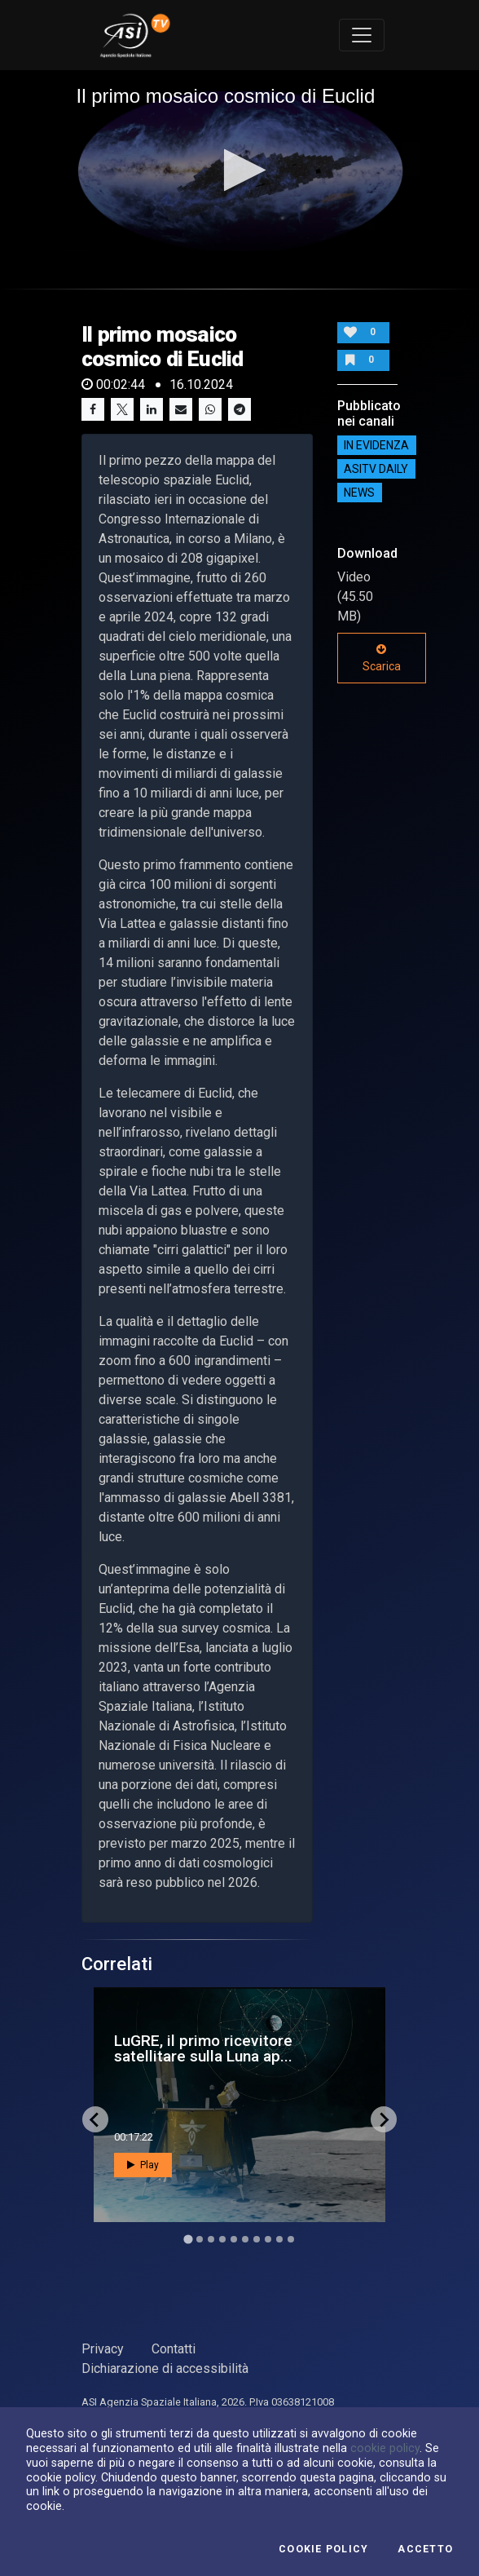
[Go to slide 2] (199, 2239)
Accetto (425, 2549)
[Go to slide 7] (256, 2239)
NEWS (359, 492)
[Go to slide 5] (234, 2239)
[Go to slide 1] (187, 2239)
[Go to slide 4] (222, 2239)
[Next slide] (384, 2119)
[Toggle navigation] (362, 35)
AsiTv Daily (376, 468)
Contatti (174, 2349)
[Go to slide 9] (279, 2239)
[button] (240, 170)
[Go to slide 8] (268, 2239)
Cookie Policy (323, 2549)
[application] (240, 171)
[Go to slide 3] (211, 2239)
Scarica (382, 658)
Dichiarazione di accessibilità (164, 2368)
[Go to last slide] (95, 2119)
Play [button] (143, 2165)
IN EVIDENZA (376, 445)
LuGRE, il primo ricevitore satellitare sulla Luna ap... (203, 2048)
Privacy (102, 2349)
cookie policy (385, 2447)
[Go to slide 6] (245, 2239)
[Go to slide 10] (291, 2239)
